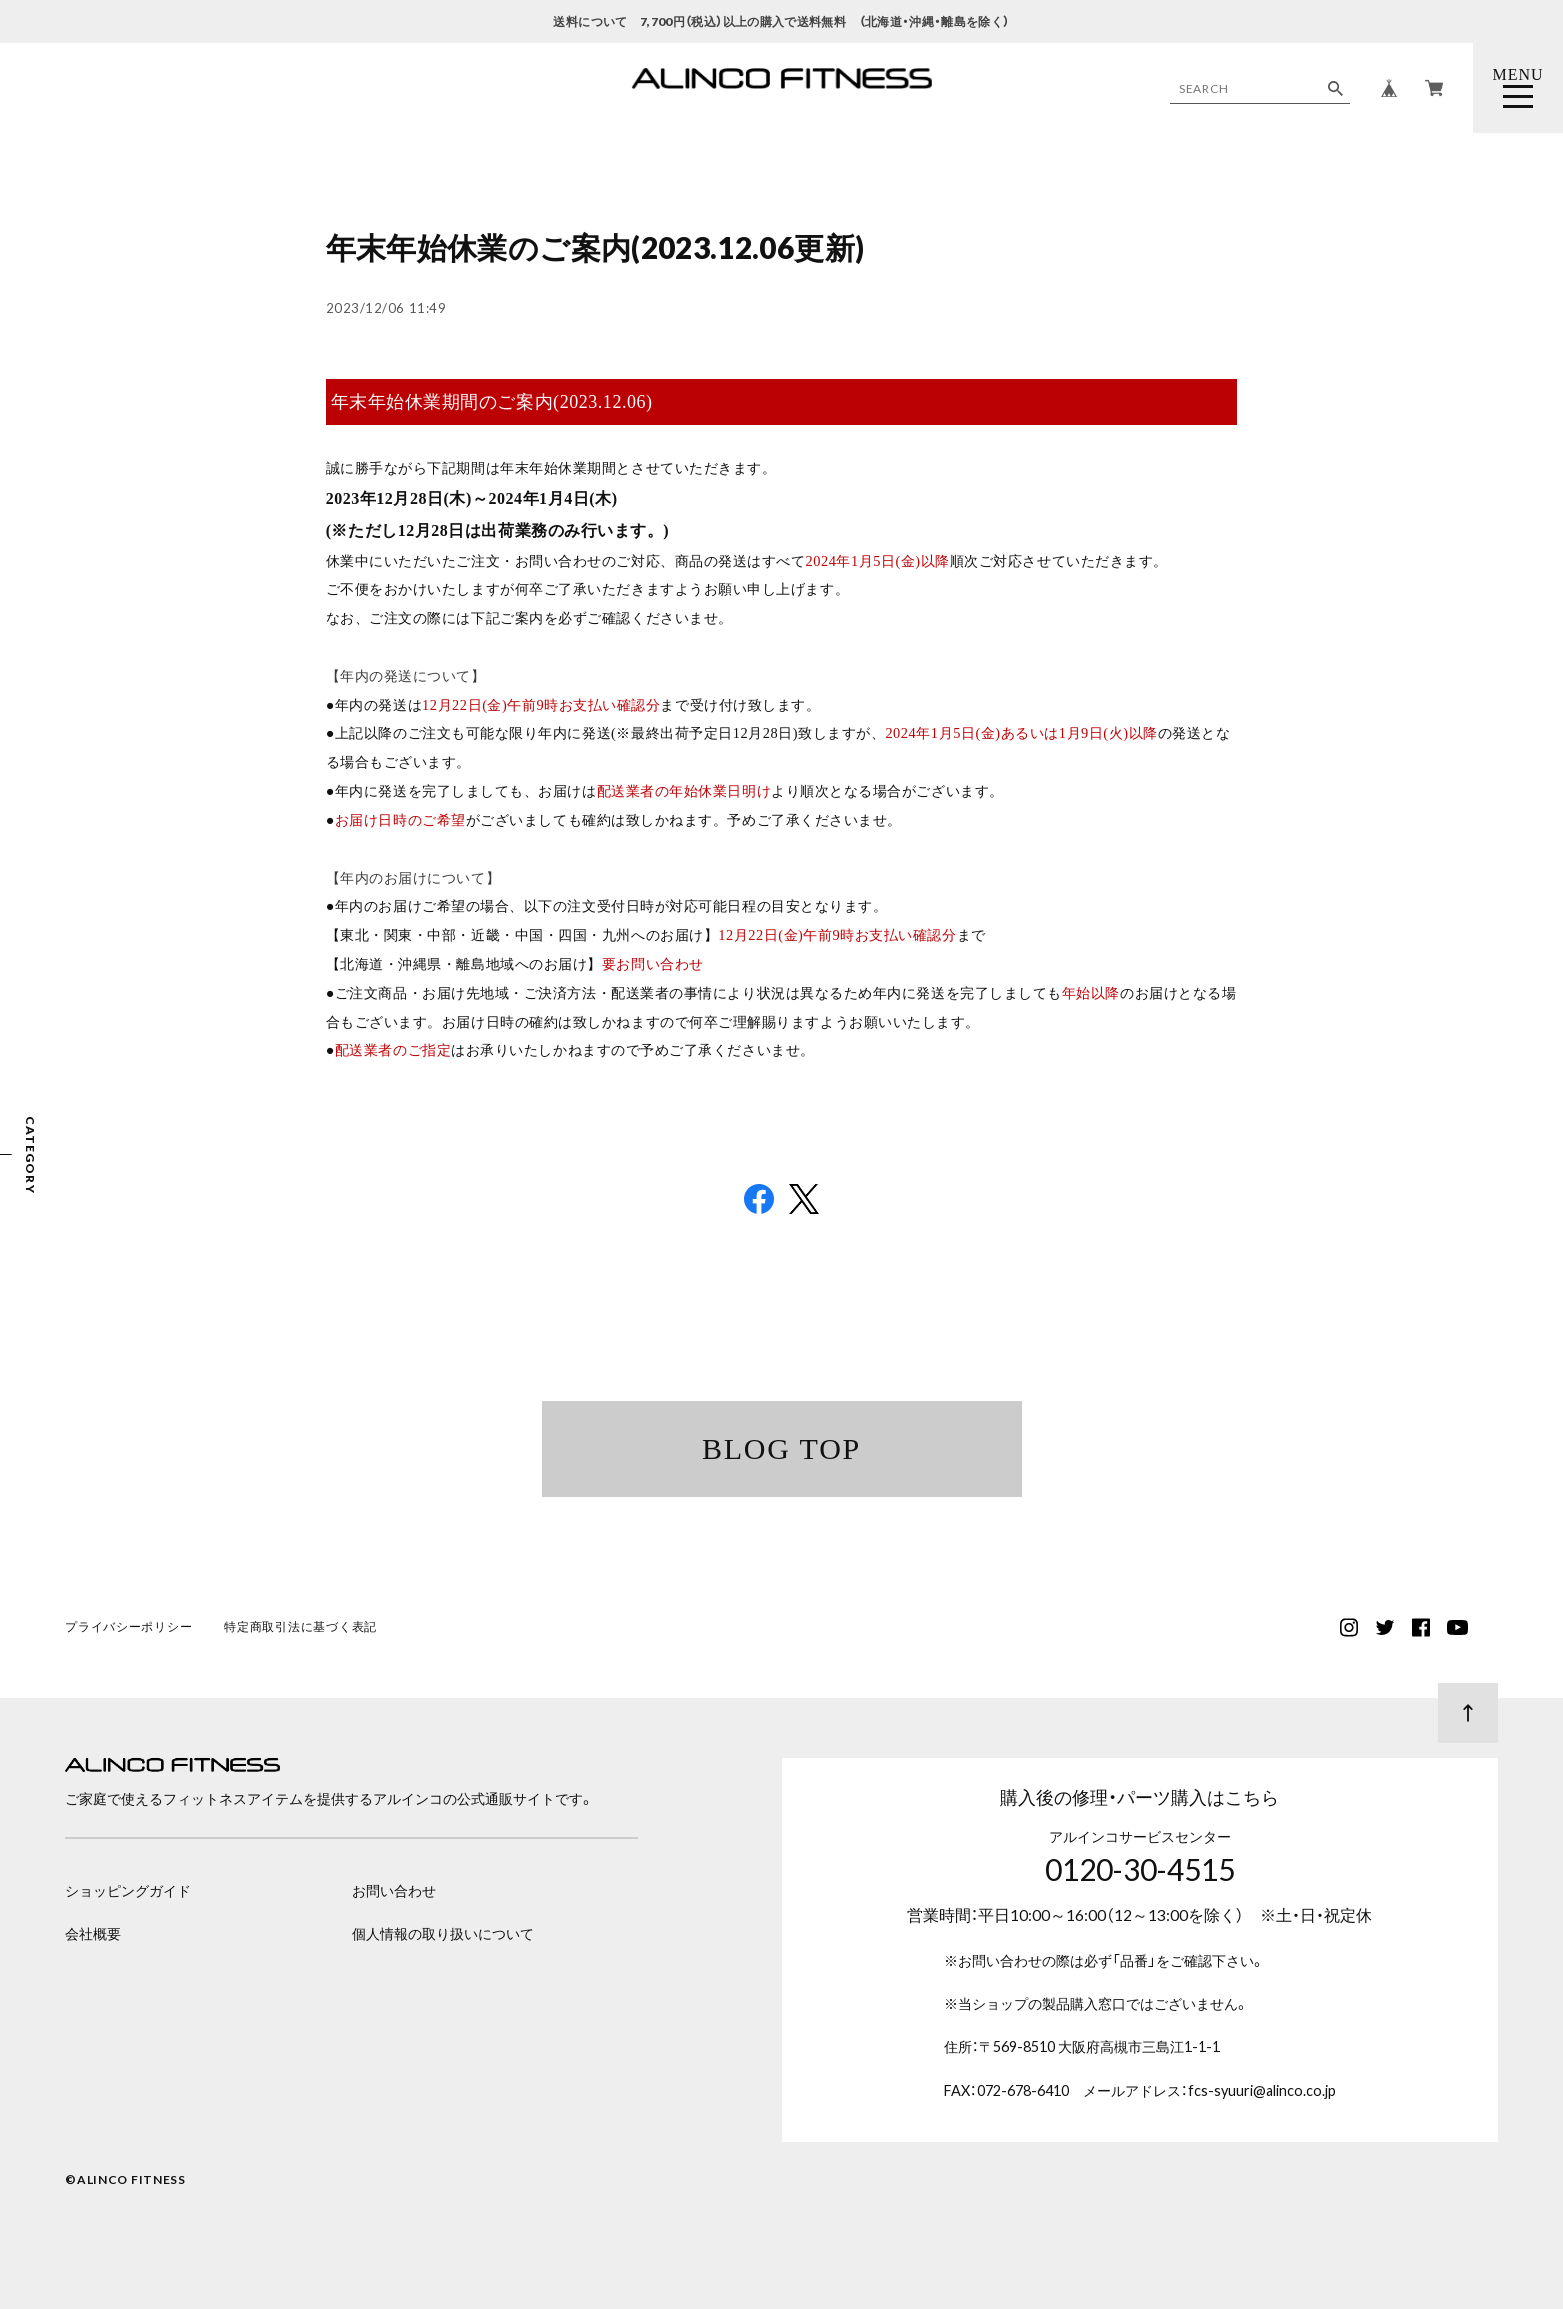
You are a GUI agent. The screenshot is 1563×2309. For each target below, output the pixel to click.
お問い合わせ (394, 1890)
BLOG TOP (781, 1448)
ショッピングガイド (128, 1890)
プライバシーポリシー (128, 1628)
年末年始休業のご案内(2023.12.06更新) (595, 247)
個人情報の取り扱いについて (443, 1933)
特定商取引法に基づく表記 (300, 1628)
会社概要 (93, 1933)
